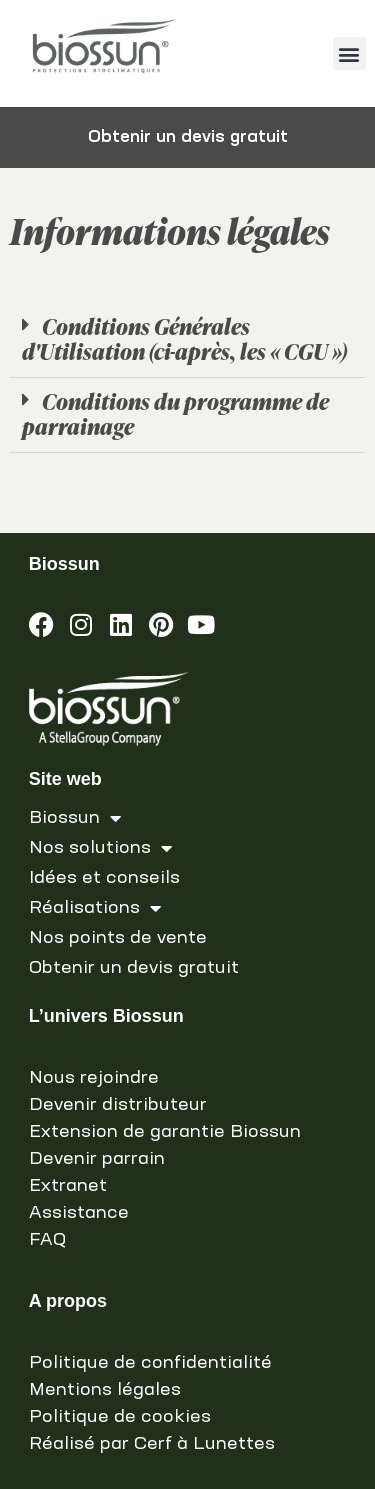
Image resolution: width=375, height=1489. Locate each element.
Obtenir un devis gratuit (134, 968)
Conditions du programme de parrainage (175, 413)
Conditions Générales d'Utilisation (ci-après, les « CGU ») (184, 338)
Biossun (75, 818)
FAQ (47, 1240)
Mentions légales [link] (105, 1390)
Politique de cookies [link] (120, 1417)
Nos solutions (100, 848)
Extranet (68, 1186)
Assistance (79, 1213)
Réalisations (95, 908)
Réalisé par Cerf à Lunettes (152, 1444)
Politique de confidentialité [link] (150, 1363)
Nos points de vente (118, 938)
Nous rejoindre (94, 1078)
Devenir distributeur (118, 1105)
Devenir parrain (97, 1159)
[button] (349, 53)
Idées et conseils (104, 878)
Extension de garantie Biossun (165, 1132)
